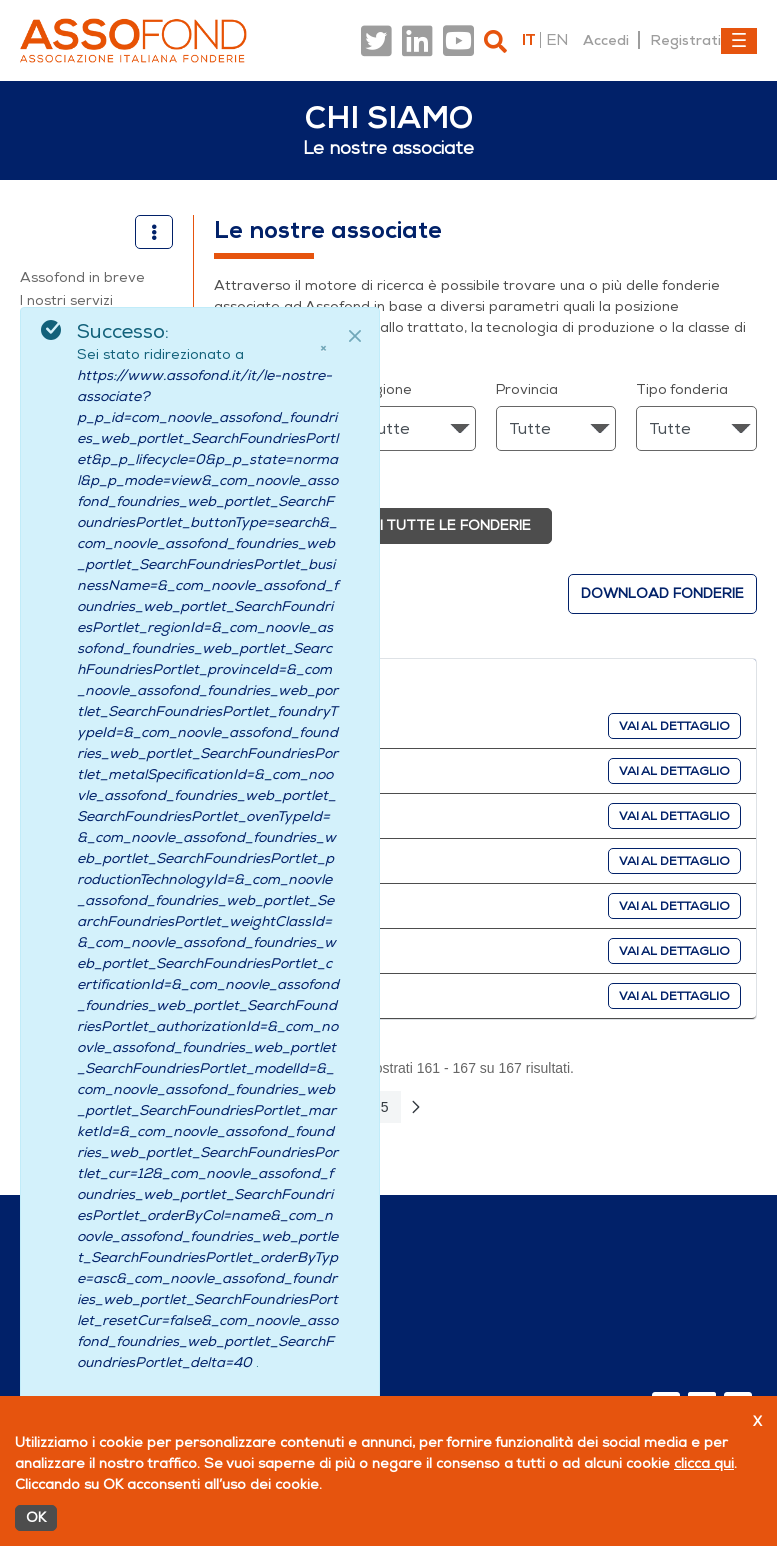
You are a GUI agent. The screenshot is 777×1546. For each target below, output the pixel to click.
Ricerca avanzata (274, 477)
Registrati (685, 40)
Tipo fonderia (682, 389)
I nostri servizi (66, 300)
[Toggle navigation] (739, 41)
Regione (383, 389)
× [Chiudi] (323, 348)
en (557, 40)
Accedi (606, 40)
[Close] (355, 336)
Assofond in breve (82, 277)
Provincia (527, 389)
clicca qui (704, 1463)
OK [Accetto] (36, 1517)
